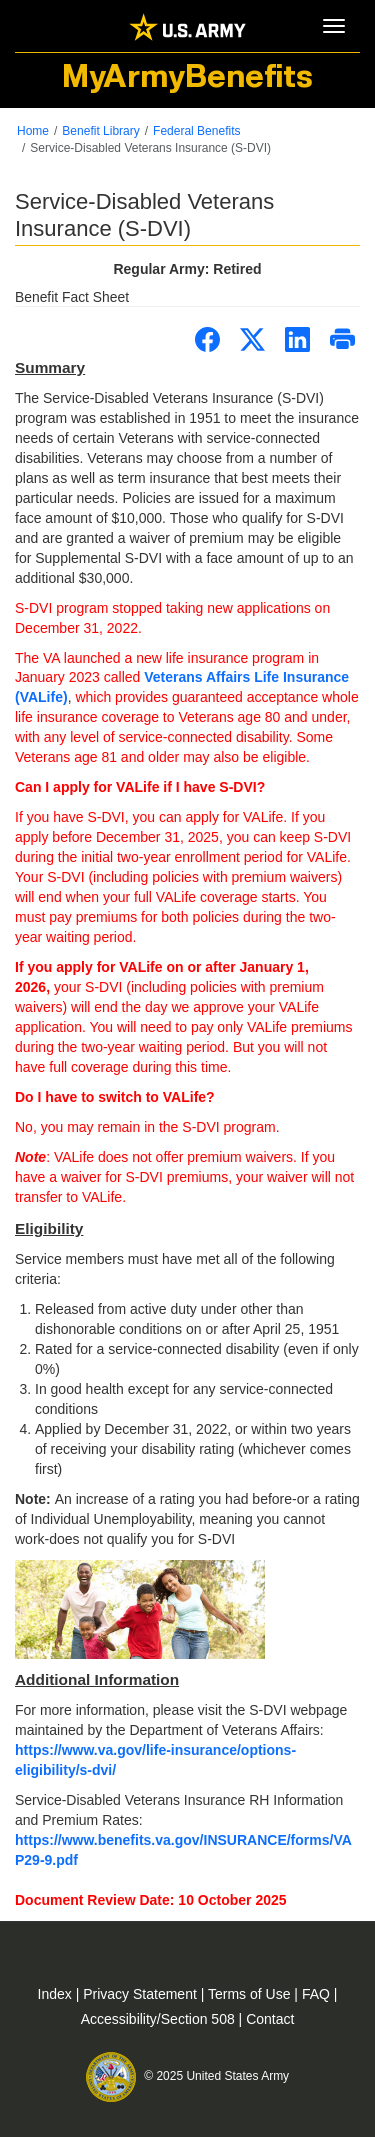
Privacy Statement (142, 1994)
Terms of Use (251, 1994)
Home (33, 131)
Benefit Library (100, 131)
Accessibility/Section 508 (160, 2019)
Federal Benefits (196, 131)
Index (57, 1994)
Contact (270, 2019)
